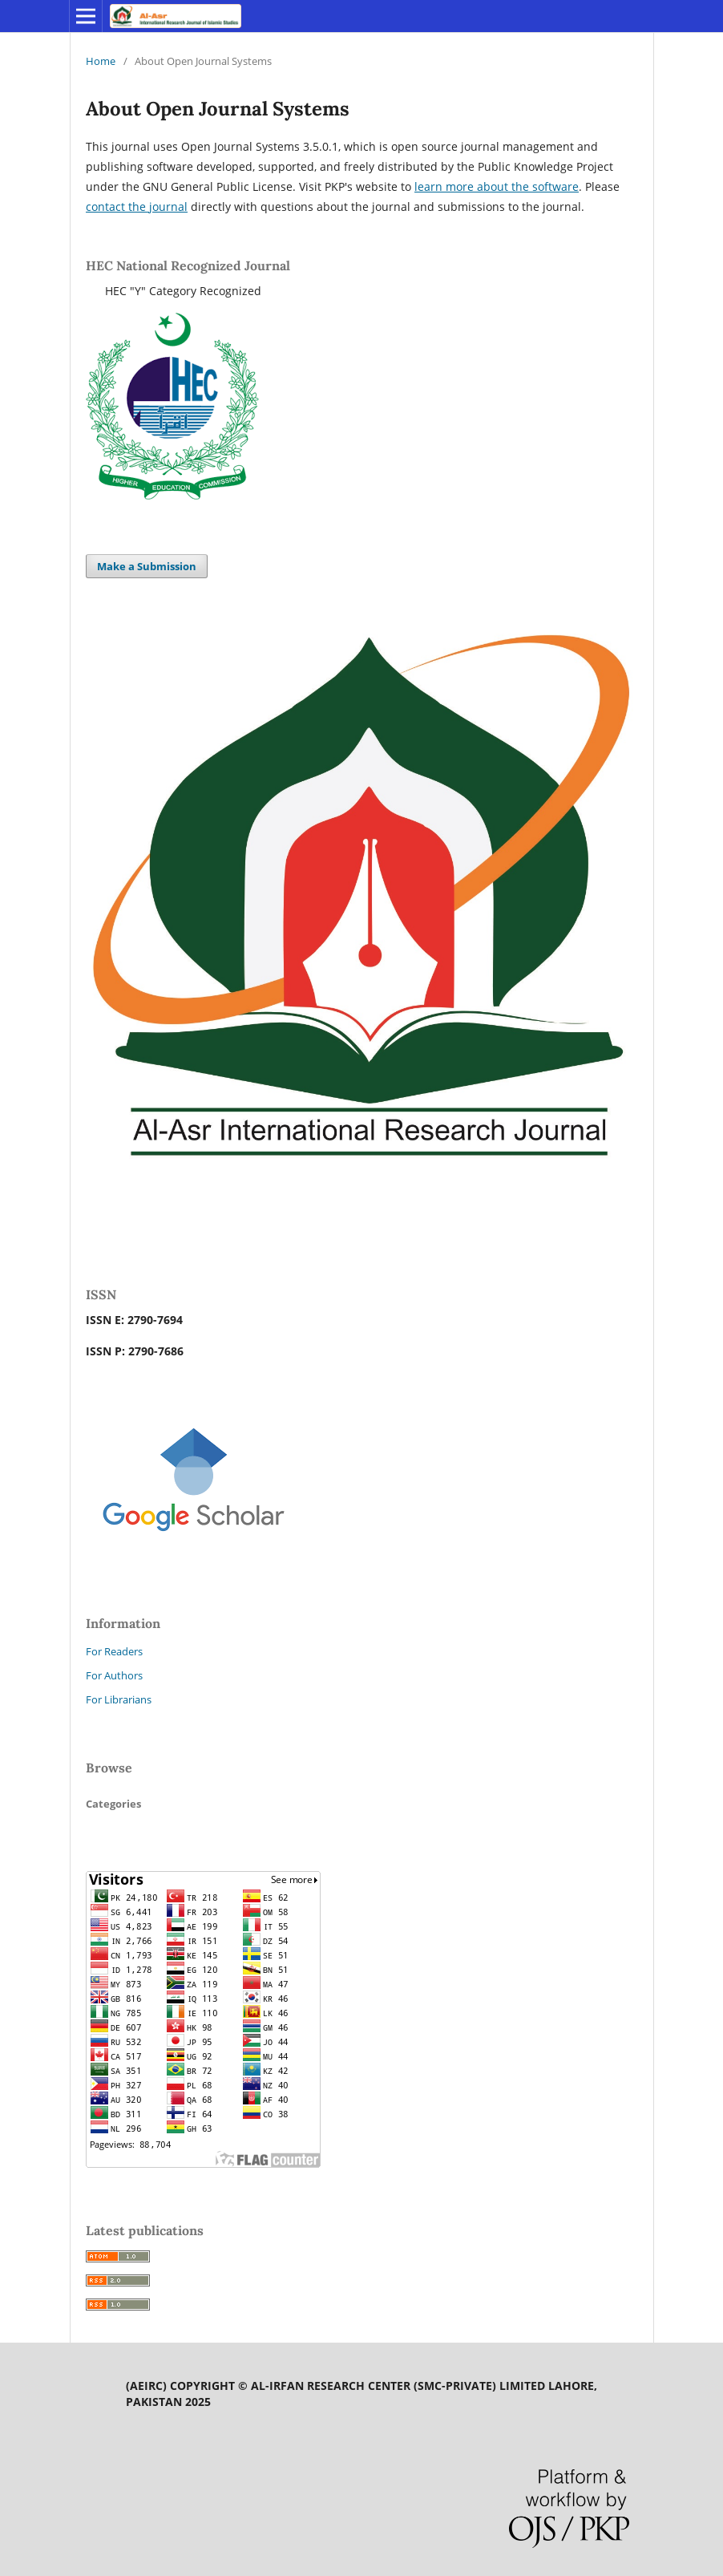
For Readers (114, 1651)
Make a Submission (146, 566)
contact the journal (137, 206)
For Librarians (118, 1699)
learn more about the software (496, 186)
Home (100, 61)
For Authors (114, 1675)
